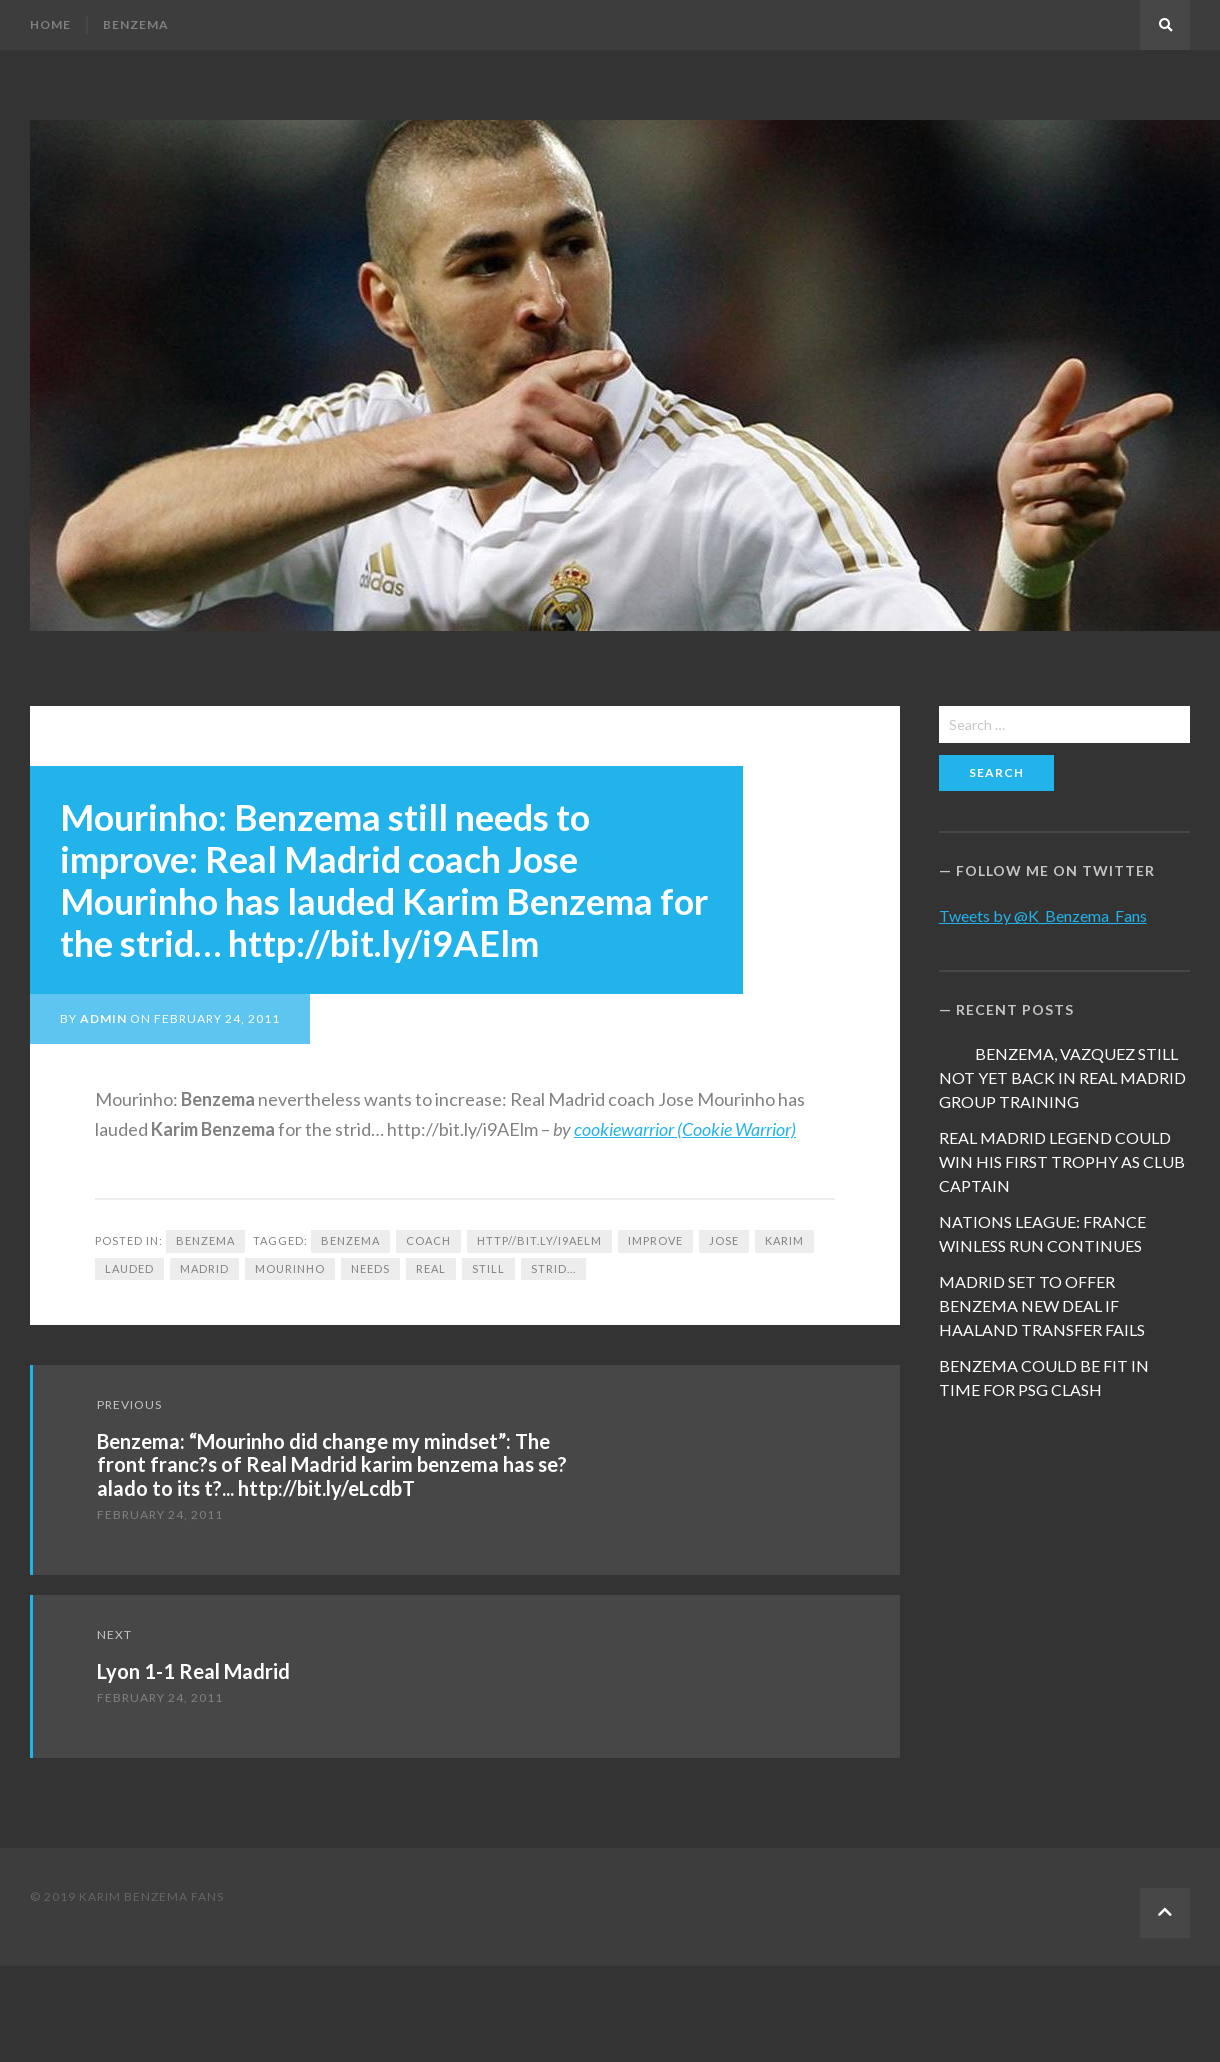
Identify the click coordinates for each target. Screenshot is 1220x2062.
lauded (129, 1268)
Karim (784, 1240)
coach (428, 1240)
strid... (553, 1268)
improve (655, 1240)
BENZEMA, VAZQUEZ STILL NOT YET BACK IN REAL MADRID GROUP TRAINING (1062, 1077)
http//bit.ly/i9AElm (539, 1240)
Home (50, 24)
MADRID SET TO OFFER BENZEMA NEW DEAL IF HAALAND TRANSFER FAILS (1042, 1305)
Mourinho (290, 1268)
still (488, 1268)
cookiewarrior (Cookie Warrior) (685, 1129)
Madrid (204, 1268)
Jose (724, 1240)
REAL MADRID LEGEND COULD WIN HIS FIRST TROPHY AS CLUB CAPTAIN (1062, 1161)
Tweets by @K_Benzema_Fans (1043, 915)
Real (431, 1268)
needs (370, 1268)
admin (103, 1018)
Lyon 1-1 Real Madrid (193, 1671)
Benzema (136, 24)
